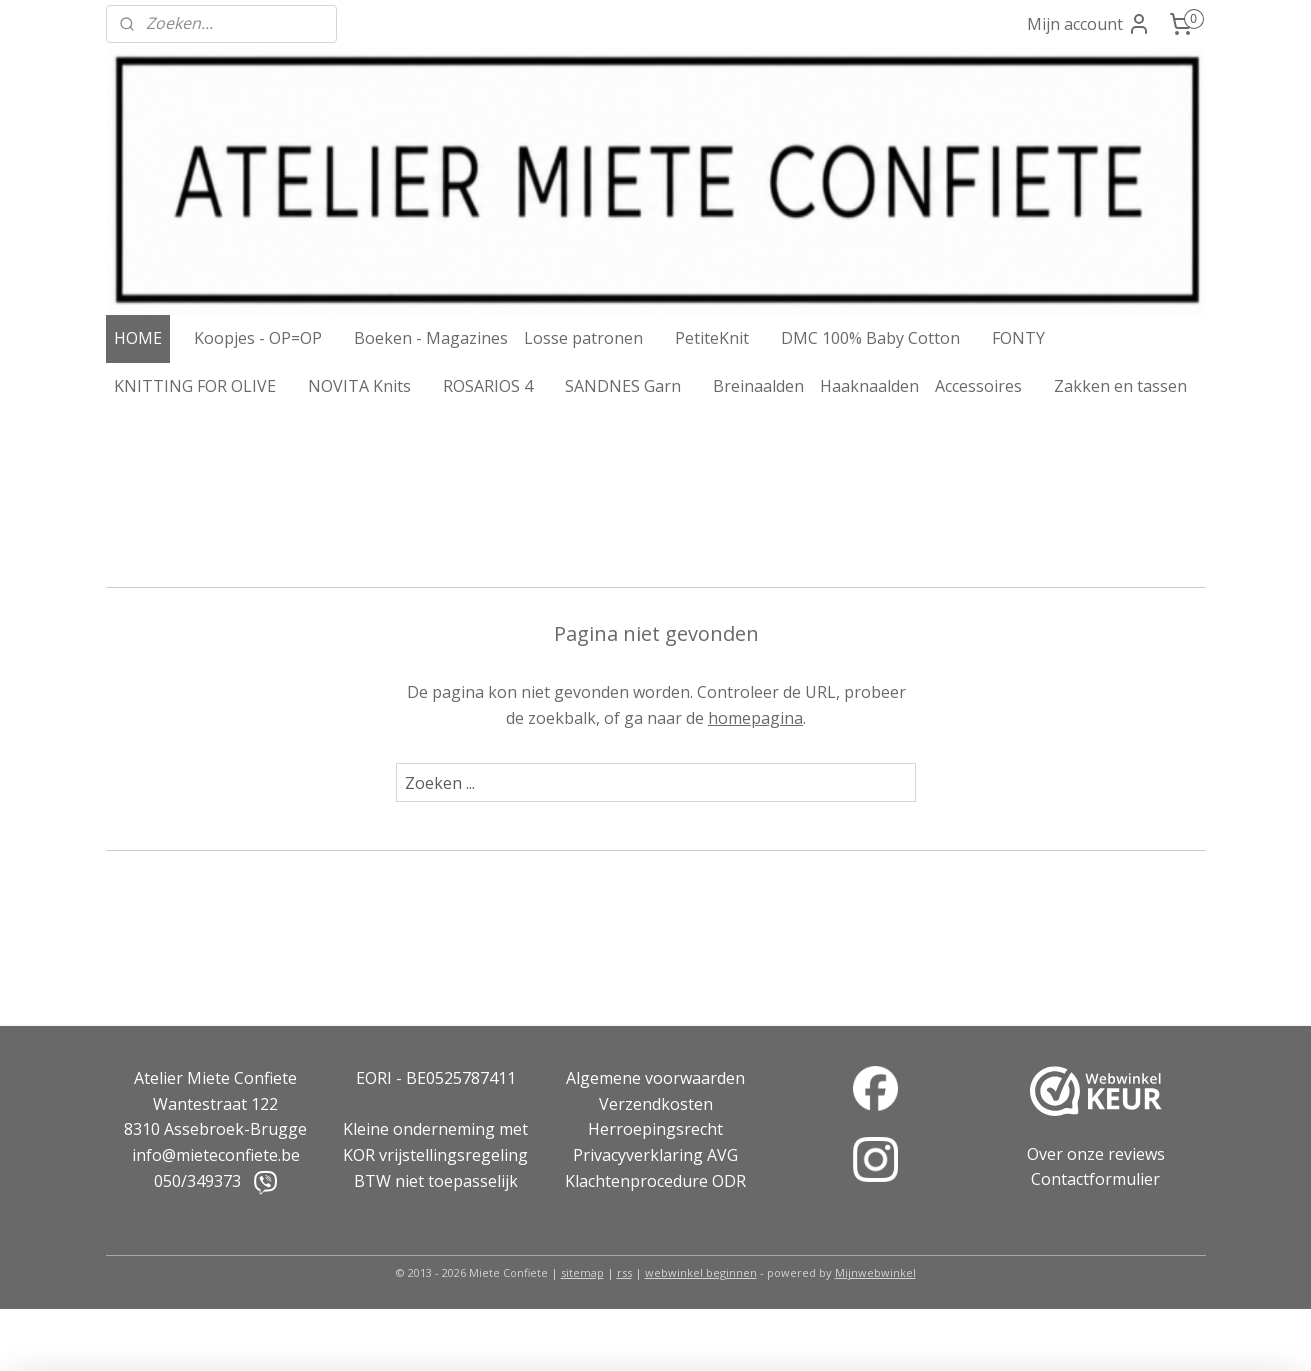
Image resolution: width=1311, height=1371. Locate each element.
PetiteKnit (712, 338)
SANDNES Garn (623, 386)
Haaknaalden (869, 386)
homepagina (755, 718)
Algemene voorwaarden (655, 1078)
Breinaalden (758, 386)
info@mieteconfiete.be (216, 1155)
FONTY (1018, 338)
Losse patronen (583, 338)
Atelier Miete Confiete (215, 1078)
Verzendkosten (656, 1104)
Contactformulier (1095, 1179)
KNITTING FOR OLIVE (195, 386)
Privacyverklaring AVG (655, 1155)
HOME (138, 338)
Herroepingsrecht (655, 1129)
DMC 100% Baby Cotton (870, 338)
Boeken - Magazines (431, 338)
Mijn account (1089, 24)
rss (624, 1272)
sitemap (582, 1272)
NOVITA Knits (359, 386)
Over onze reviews (1096, 1154)
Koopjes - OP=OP (258, 338)
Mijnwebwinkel (875, 1272)
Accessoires (978, 386)
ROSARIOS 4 (488, 386)
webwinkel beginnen (701, 1272)
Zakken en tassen (1120, 386)
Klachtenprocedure (636, 1181)
